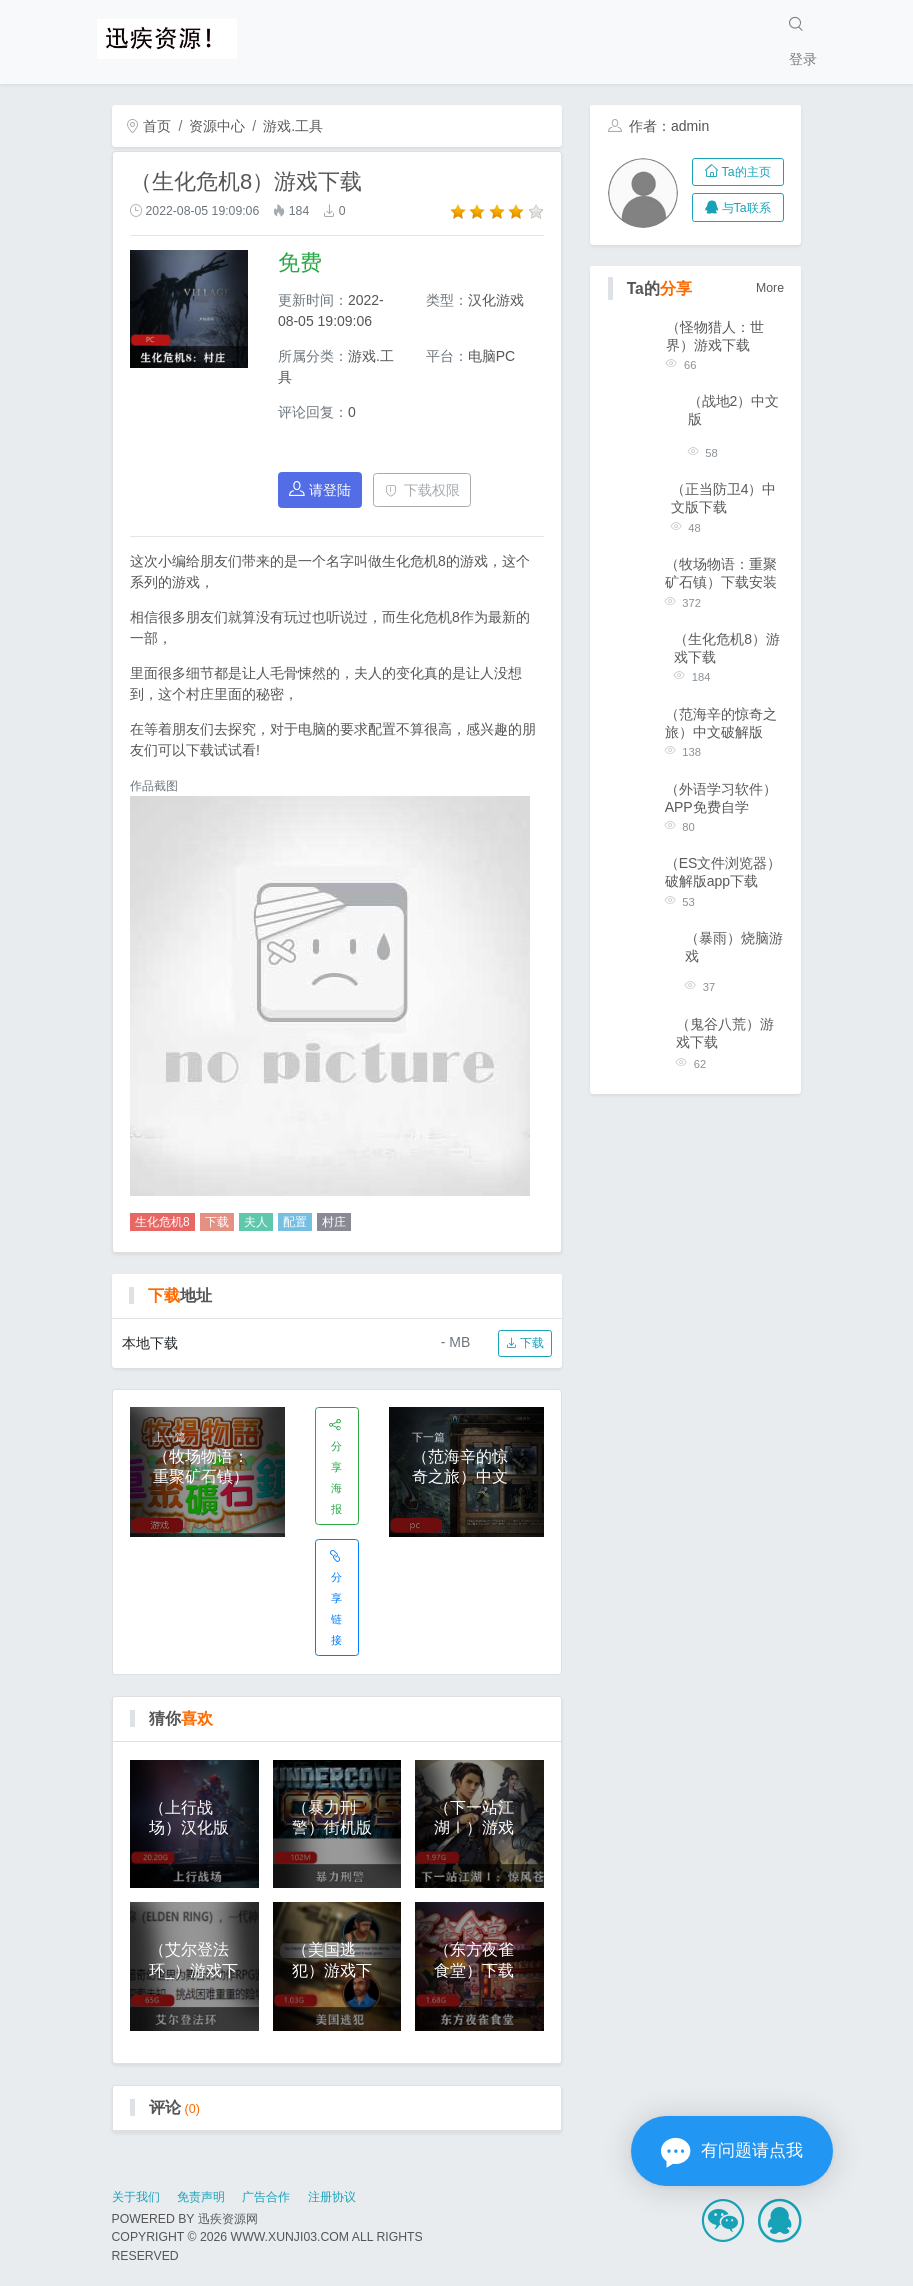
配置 (295, 1222)
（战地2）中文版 (734, 410)
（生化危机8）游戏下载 (727, 648)
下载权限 (422, 490)
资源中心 (217, 126)
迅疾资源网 (228, 2219)
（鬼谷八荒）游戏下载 (725, 1033)
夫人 (256, 1222)
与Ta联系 (737, 208)
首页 (149, 126)
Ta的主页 (737, 172)
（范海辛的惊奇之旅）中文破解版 (721, 723)
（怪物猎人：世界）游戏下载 (715, 336)
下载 (217, 1222)
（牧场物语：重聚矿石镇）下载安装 (721, 573)
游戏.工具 (293, 126)
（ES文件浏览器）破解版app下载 (723, 872)
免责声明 (201, 2197)
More (770, 288)
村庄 (334, 1222)
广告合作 (266, 2197)
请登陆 (320, 489)
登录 (803, 59)
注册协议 (332, 2197)
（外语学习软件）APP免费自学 (721, 798)
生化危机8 (162, 1222)
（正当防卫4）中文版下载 (724, 498)
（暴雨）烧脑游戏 (734, 947)
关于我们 (136, 2197)
